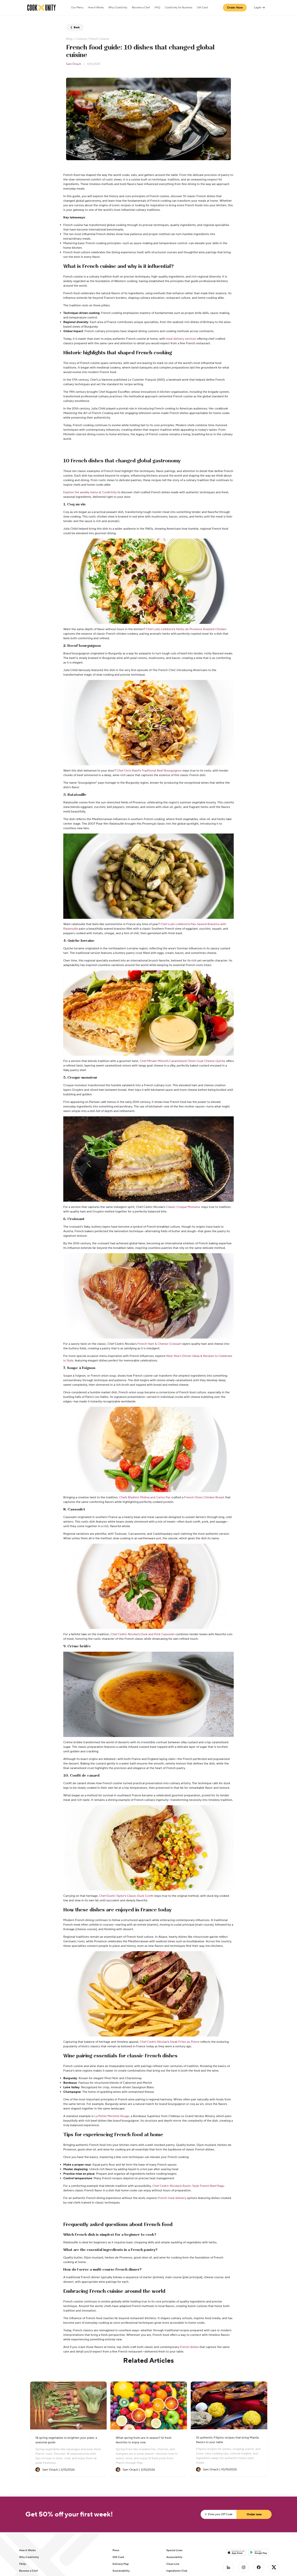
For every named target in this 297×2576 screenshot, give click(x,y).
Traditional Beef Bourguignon (162, 770)
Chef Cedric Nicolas (124, 1634)
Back (74, 27)
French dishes (189, 2347)
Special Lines (174, 2550)
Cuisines (81, 39)
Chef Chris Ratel (127, 770)
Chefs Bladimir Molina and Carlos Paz (144, 1497)
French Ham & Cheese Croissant (160, 1344)
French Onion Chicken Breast (204, 1497)
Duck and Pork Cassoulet (158, 1634)
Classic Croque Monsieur (183, 1207)
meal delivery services (181, 339)
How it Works (27, 2550)
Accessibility (174, 2557)
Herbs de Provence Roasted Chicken (201, 629)
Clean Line (172, 2564)
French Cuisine (99, 39)
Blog (69, 39)
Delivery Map (121, 2564)
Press (116, 2550)
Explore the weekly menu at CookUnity (90, 492)
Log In (259, 7)
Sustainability (121, 2571)
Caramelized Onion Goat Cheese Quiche (197, 1061)
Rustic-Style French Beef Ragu (203, 2186)
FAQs (22, 2564)
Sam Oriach (73, 64)
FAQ (157, 7)
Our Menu (77, 7)
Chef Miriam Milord (153, 1061)
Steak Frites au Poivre (184, 2042)
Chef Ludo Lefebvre (159, 629)
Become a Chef (141, 7)
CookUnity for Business (178, 7)
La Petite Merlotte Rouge (111, 2116)
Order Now (235, 7)
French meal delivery (172, 2198)
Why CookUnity (117, 7)
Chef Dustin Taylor (111, 1896)
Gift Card (202, 7)
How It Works (96, 7)
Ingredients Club (176, 2571)
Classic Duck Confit (140, 1896)
